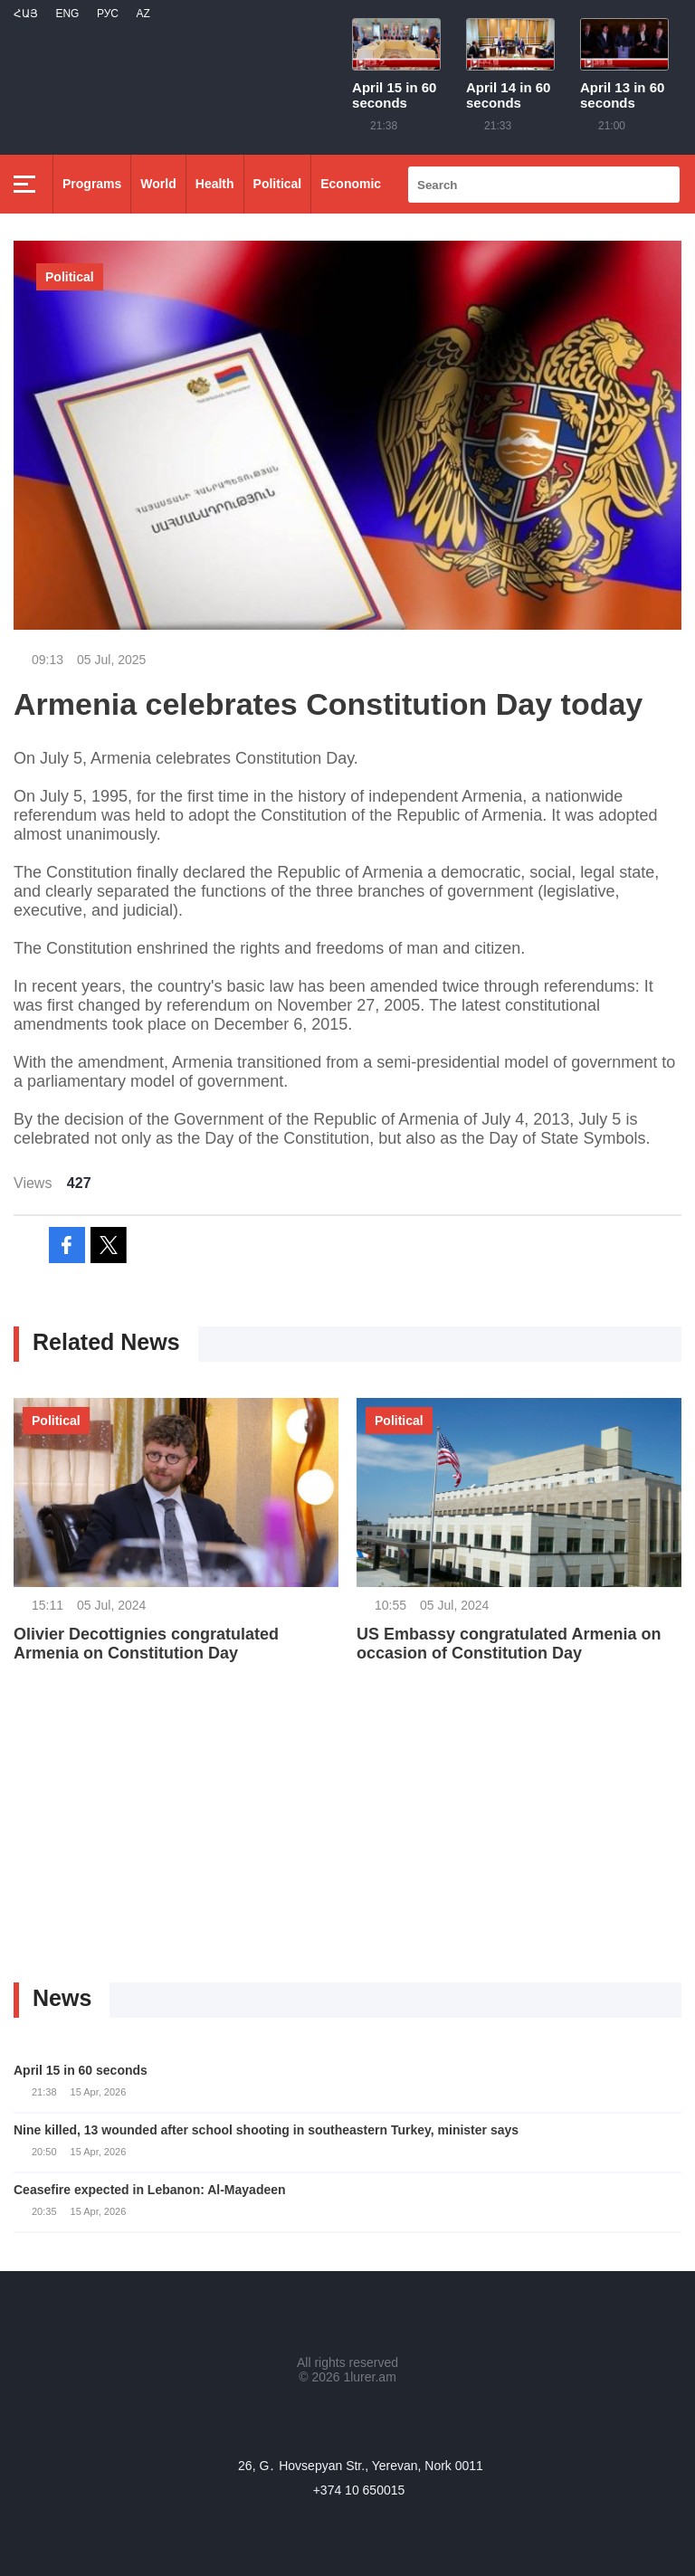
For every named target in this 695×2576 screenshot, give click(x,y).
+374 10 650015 (359, 2490)
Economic (350, 183)
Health (214, 183)
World (158, 183)
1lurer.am (369, 2377)
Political (277, 183)
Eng (67, 13)
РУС (108, 13)
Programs (91, 183)
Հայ (26, 13)
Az (142, 13)
